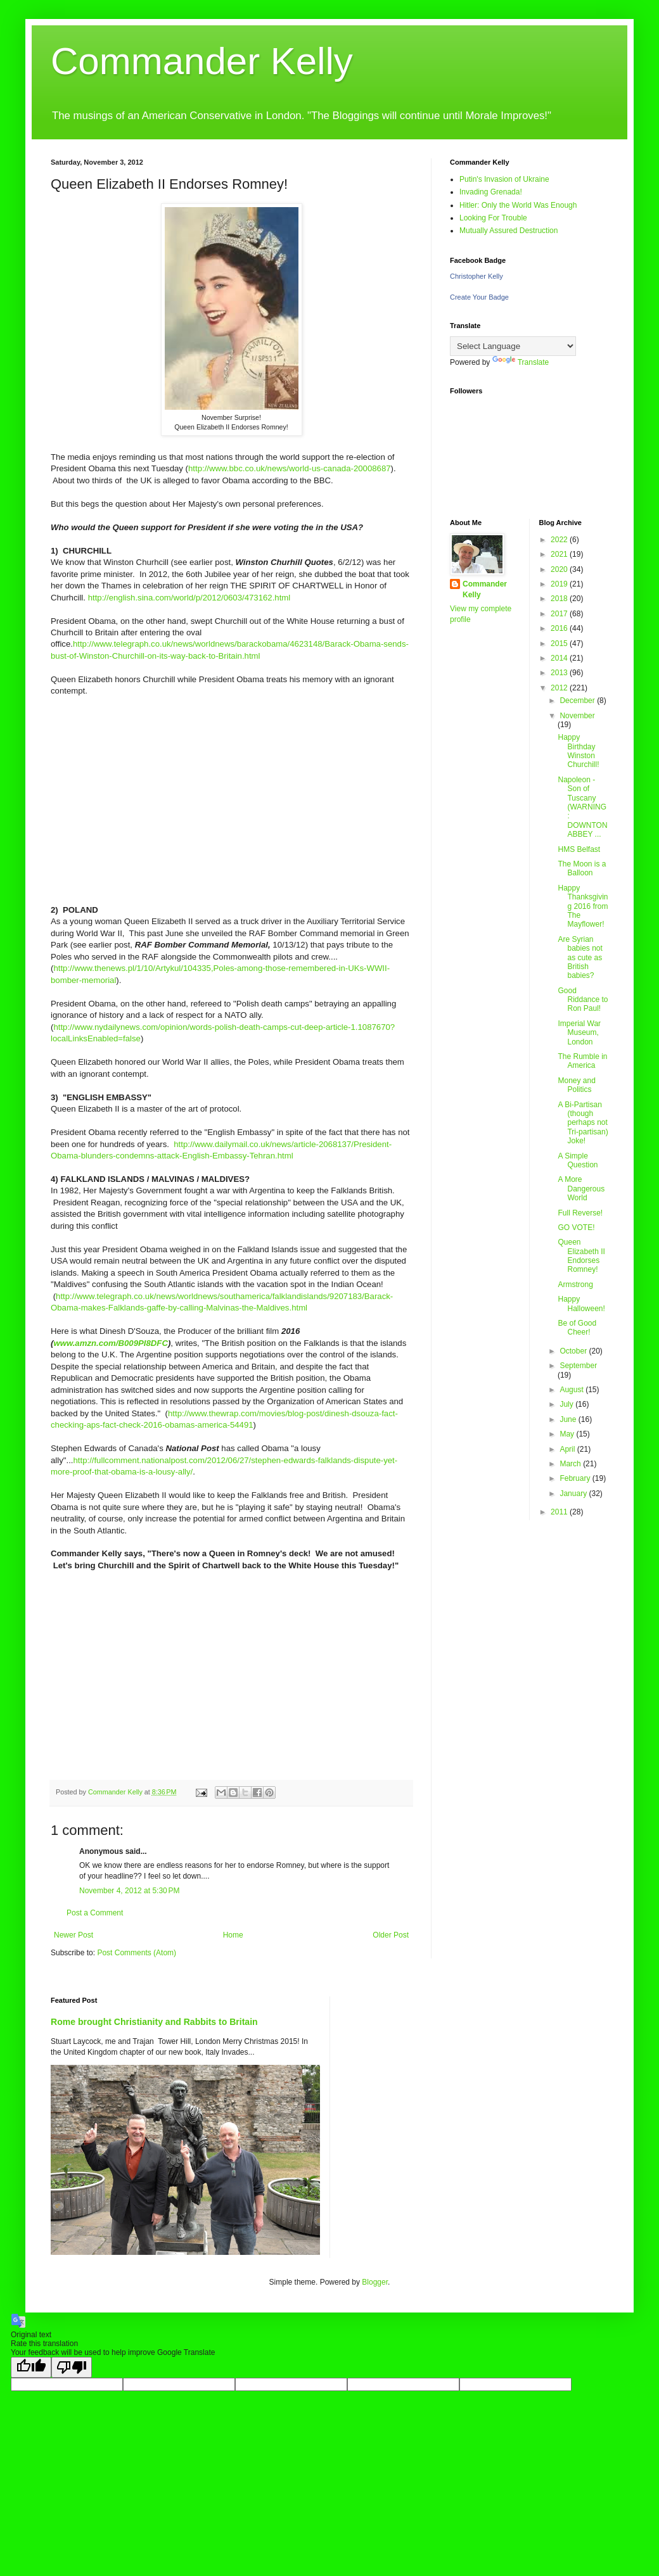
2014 (560, 658)
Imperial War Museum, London (579, 1032)
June (569, 1419)
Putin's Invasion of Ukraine (504, 179)
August (572, 1389)
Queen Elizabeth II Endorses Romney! (581, 1256)
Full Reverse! (580, 1213)
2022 (560, 539)
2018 (560, 598)
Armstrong (575, 1284)
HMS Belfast (579, 849)
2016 (560, 628)
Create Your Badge (479, 297)
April (568, 1449)
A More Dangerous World (581, 1188)
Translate (520, 362)
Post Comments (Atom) (136, 1952)
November (577, 715)
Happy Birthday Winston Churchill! (578, 751)
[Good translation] (31, 2367)
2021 (560, 554)
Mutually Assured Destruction (508, 230)
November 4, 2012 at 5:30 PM (129, 1890)
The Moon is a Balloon (582, 868)
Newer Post (73, 1935)
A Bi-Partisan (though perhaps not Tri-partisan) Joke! (583, 1123)
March (571, 1463)
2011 (560, 1511)
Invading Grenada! (490, 191)
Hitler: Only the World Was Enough (518, 205)
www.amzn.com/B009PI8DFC (110, 1343)
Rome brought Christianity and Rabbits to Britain (154, 2022)
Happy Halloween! (581, 1303)
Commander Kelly (202, 61)
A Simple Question (578, 1160)
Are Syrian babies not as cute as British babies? (580, 957)
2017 (560, 613)
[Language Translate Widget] (513, 346)
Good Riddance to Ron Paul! (583, 999)
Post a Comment (95, 1912)
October (574, 1351)
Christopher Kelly (476, 276)
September (578, 1365)
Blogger (375, 2282)
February (576, 1478)
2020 (560, 569)
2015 (560, 643)
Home (233, 1935)
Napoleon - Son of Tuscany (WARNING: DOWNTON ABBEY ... (582, 807)
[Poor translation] (71, 2367)
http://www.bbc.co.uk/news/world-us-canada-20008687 (289, 468)
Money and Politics (576, 1085)
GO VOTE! (576, 1227)
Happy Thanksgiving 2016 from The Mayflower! (583, 906)
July (567, 1404)
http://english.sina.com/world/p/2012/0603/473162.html (189, 597)
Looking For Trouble (493, 217)
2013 (560, 672)
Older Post (391, 1935)
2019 (560, 584)
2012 (560, 687)
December (578, 700)
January (574, 1493)
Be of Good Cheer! (577, 1327)
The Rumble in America (582, 1061)
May (568, 1434)
